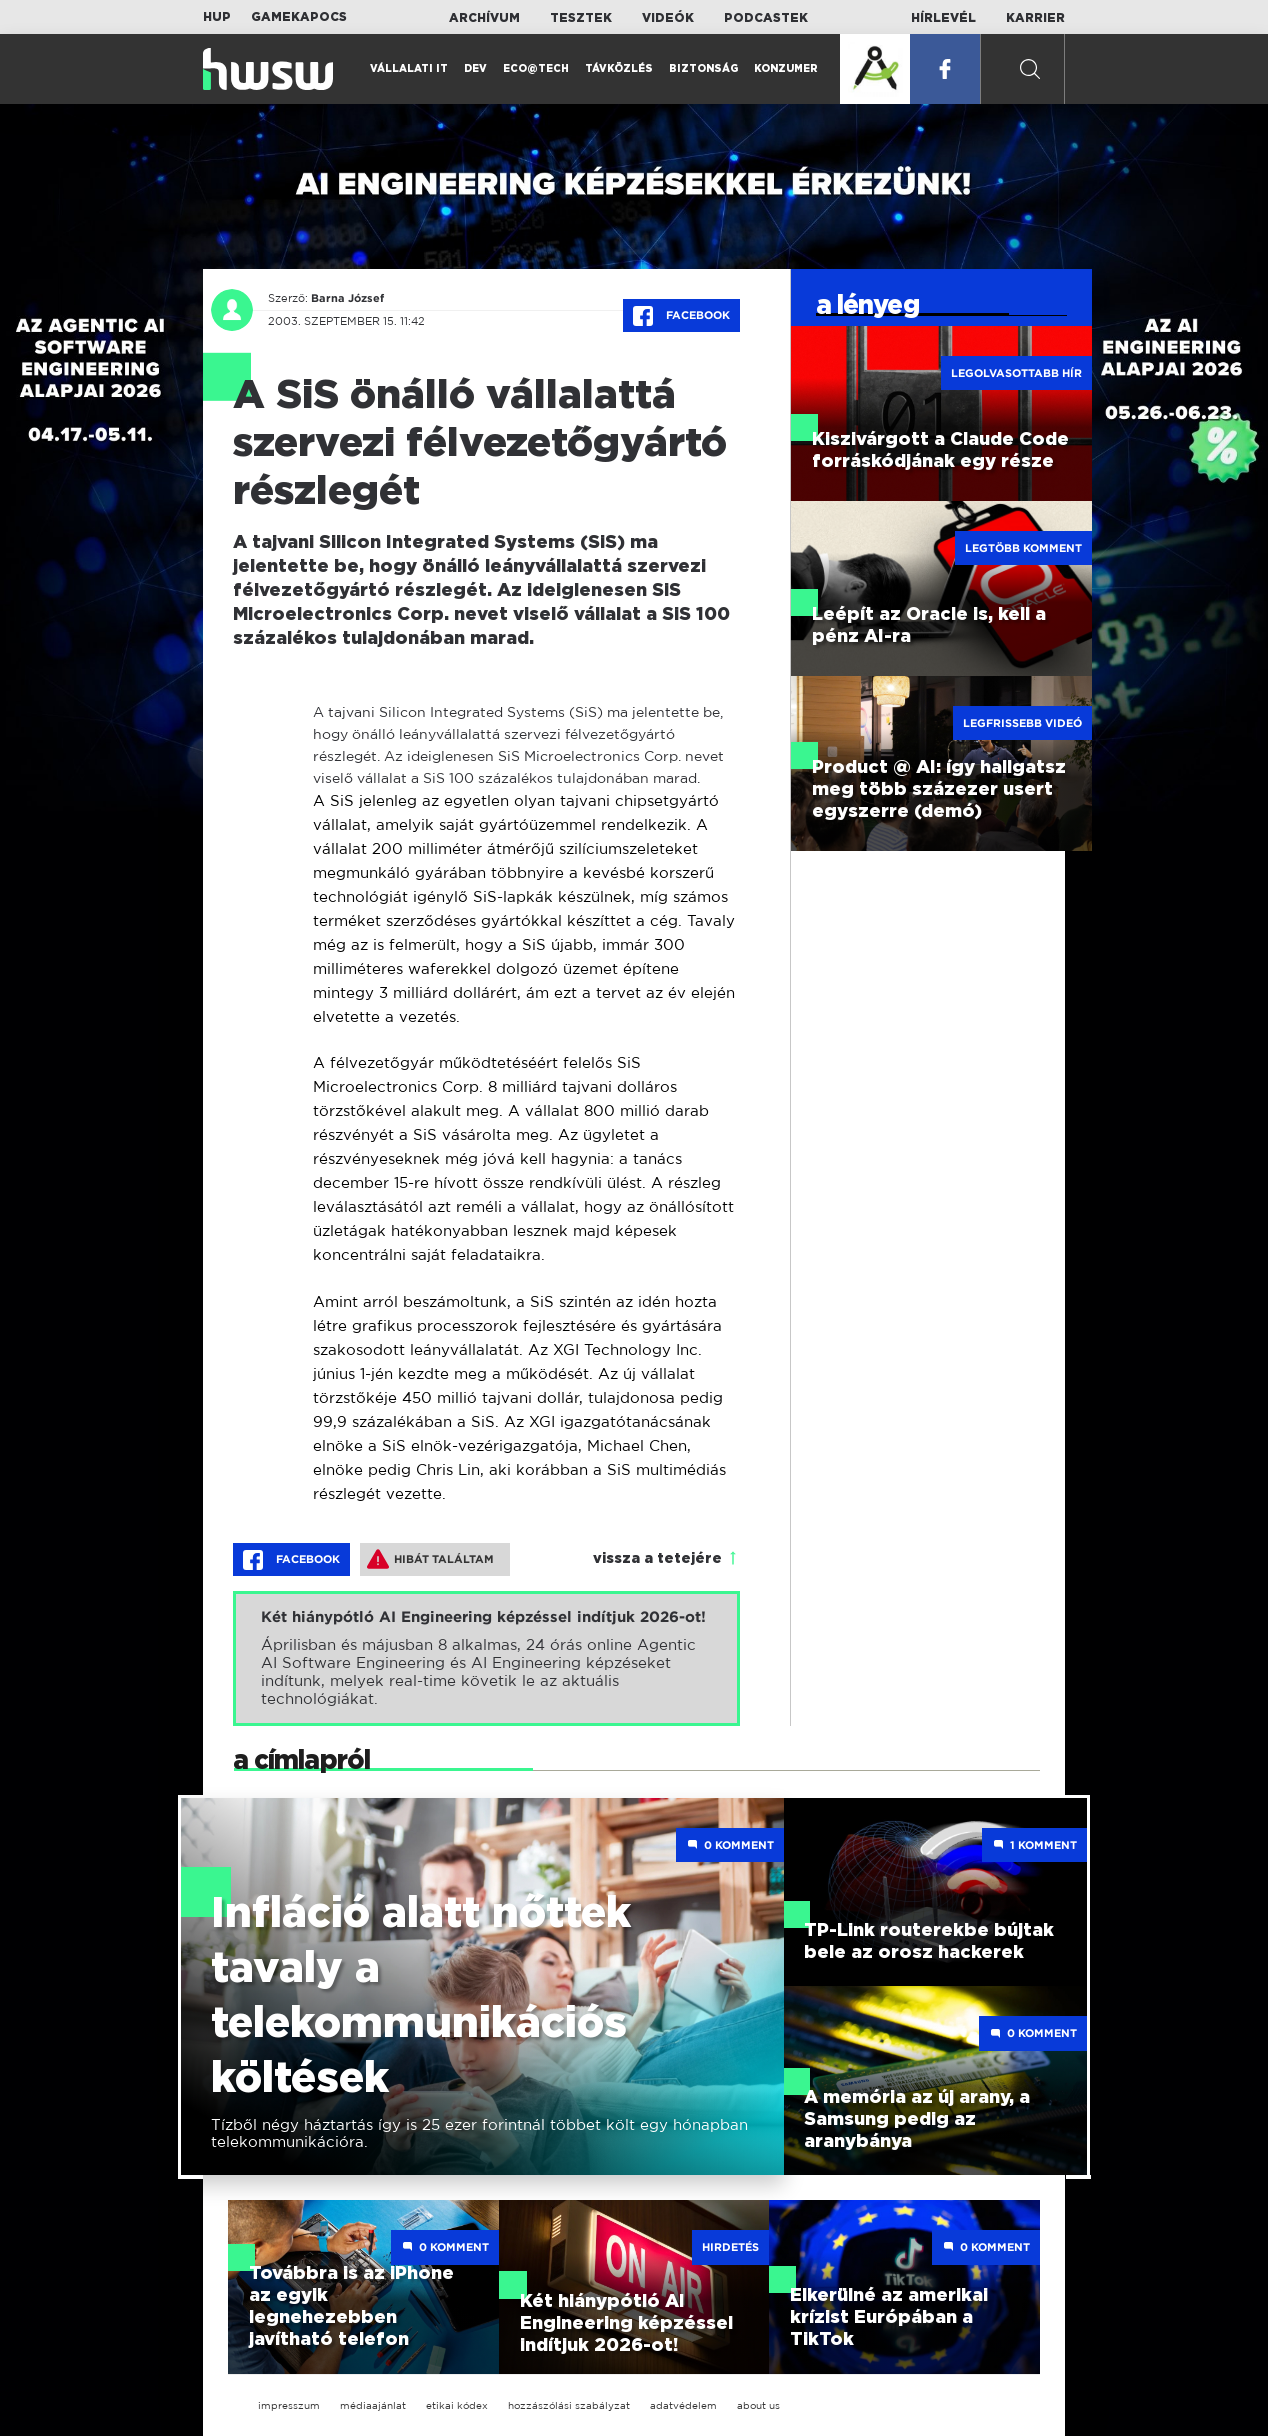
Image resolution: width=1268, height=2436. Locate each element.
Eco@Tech (536, 69)
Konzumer (786, 69)
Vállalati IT (409, 69)
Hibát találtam (430, 1559)
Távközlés (619, 69)
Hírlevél (943, 18)
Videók (668, 18)
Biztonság (703, 69)
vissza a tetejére (657, 1559)
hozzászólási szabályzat (569, 2405)
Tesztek (581, 18)
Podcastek (766, 18)
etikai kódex (457, 2405)
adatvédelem (683, 2405)
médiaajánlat (373, 2405)
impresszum (289, 2405)
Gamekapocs (299, 17)
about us (758, 2405)
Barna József (347, 298)
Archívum (484, 18)
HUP (217, 17)
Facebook (681, 316)
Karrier (1035, 18)
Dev (475, 69)
